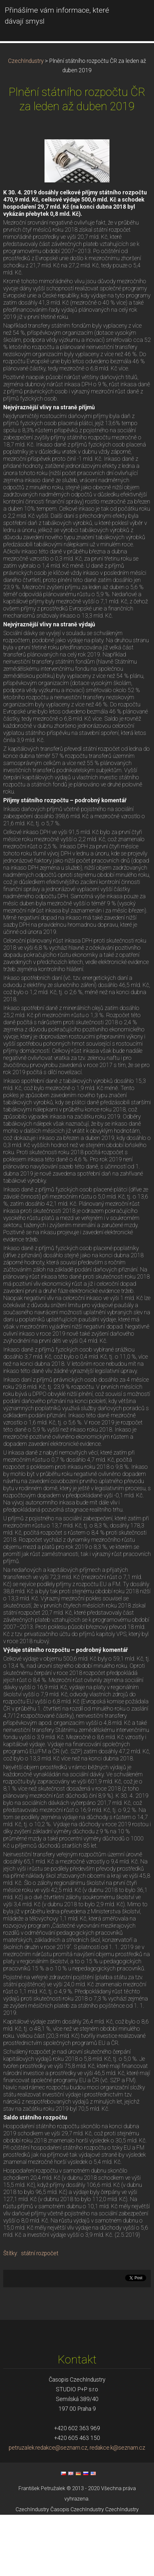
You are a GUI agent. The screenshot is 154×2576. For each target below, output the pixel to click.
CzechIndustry (26, 122)
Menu (136, 14)
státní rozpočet (39, 2314)
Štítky (10, 2314)
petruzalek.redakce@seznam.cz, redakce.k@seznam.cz (77, 2508)
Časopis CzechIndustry (77, 2570)
